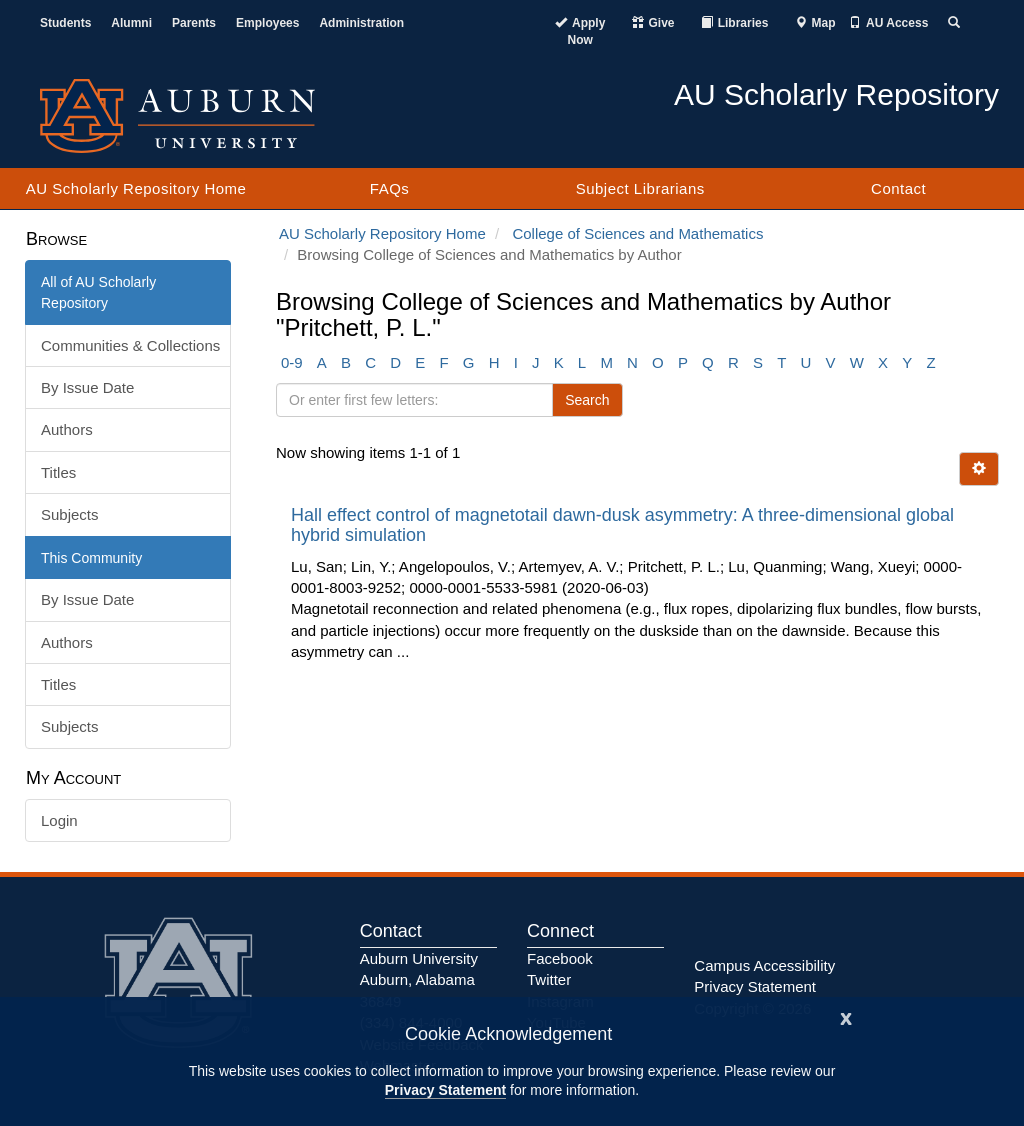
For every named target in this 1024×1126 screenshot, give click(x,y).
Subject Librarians (640, 188)
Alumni (131, 23)
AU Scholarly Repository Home (136, 188)
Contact (898, 188)
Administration (361, 23)
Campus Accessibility (764, 965)
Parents (194, 23)
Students (65, 23)
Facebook (560, 958)
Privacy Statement (445, 1090)
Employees (267, 23)
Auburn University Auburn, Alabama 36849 (419, 980)
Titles (58, 472)
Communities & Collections (130, 345)
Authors (67, 429)
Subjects (70, 514)
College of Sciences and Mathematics (637, 233)
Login (59, 820)
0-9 (292, 362)
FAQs (390, 188)
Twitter (549, 979)
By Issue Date (87, 387)
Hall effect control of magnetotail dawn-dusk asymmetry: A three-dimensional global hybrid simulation (622, 525)
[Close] (846, 1016)
